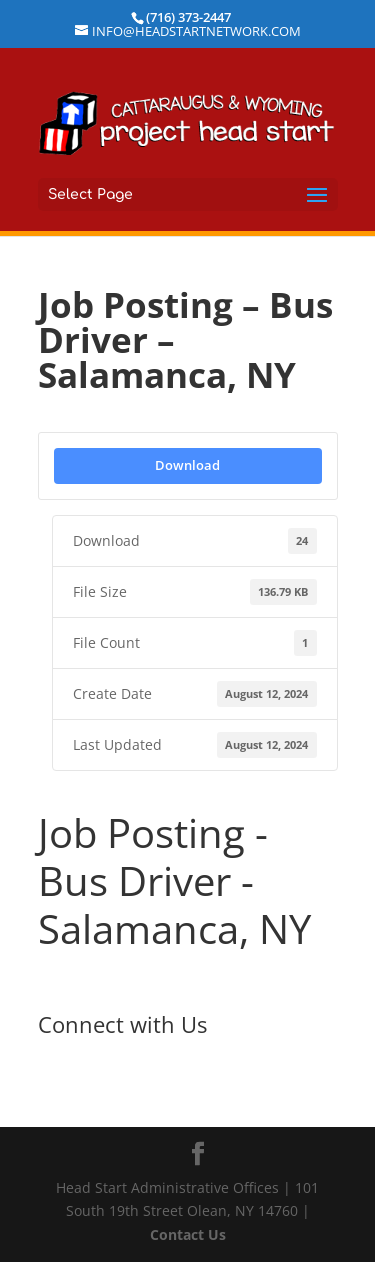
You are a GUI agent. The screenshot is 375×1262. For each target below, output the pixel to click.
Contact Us (188, 1234)
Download (187, 465)
